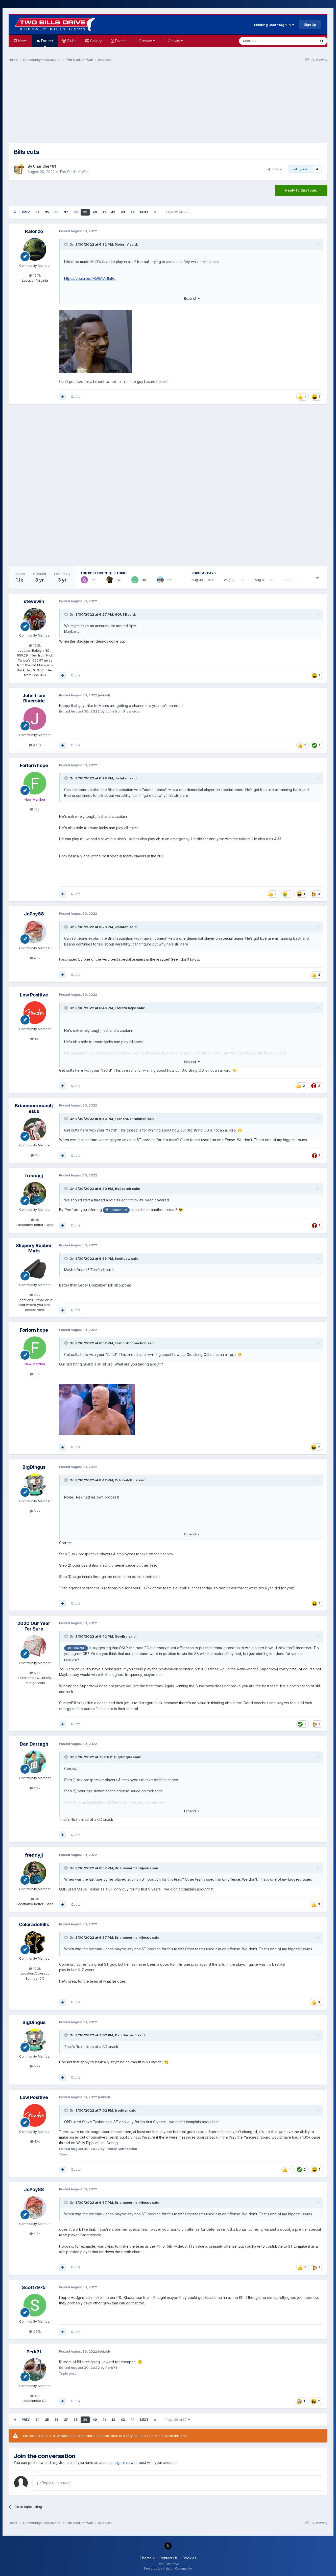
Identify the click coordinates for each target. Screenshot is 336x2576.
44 (132, 212)
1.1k (34, 2396)
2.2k (35, 1295)
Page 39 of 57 (177, 212)
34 (37, 212)
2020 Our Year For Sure (33, 1626)
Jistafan (122, 778)
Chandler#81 (44, 166)
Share (275, 169)
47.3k (35, 745)
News (22, 41)
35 (47, 212)
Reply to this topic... (55, 2483)
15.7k (35, 275)
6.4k (35, 1673)
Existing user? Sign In (274, 25)
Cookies (189, 2558)
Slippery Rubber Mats (34, 1248)
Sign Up (310, 24)
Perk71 (34, 2351)
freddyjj (34, 1175)
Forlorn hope (34, 765)
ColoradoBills (126, 1480)
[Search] (265, 41)
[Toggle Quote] (66, 244)
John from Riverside (33, 698)
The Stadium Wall (73, 172)
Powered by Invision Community (168, 2568)
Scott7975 (34, 2287)
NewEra (121, 1636)
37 (66, 212)
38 (76, 212)
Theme (147, 2558)
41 (104, 212)
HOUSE (121, 614)
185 (35, 809)
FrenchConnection (131, 1119)
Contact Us (168, 2558)
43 (123, 212)
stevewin (34, 601)
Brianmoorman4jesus (34, 1108)
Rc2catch (123, 1189)
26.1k (35, 2331)
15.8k (35, 645)
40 (95, 212)
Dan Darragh (34, 1744)
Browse (146, 41)
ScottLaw (122, 1258)
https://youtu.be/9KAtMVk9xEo (89, 278)
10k (35, 1039)
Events (120, 41)
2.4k (35, 1788)
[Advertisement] (168, 105)
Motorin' (122, 244)
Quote (76, 397)
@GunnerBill (76, 1648)
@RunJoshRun (116, 1210)
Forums (46, 43)
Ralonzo (34, 231)
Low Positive (34, 994)
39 (85, 212)
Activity (175, 41)
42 (113, 212)
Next (144, 212)
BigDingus (33, 1467)
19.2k (35, 1968)
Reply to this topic (301, 190)
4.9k (35, 958)
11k (35, 1155)
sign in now (124, 2462)
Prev (26, 212)
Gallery (95, 41)
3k (35, 1220)
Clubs (71, 41)
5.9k (35, 1511)
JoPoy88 (34, 913)
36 (56, 212)
